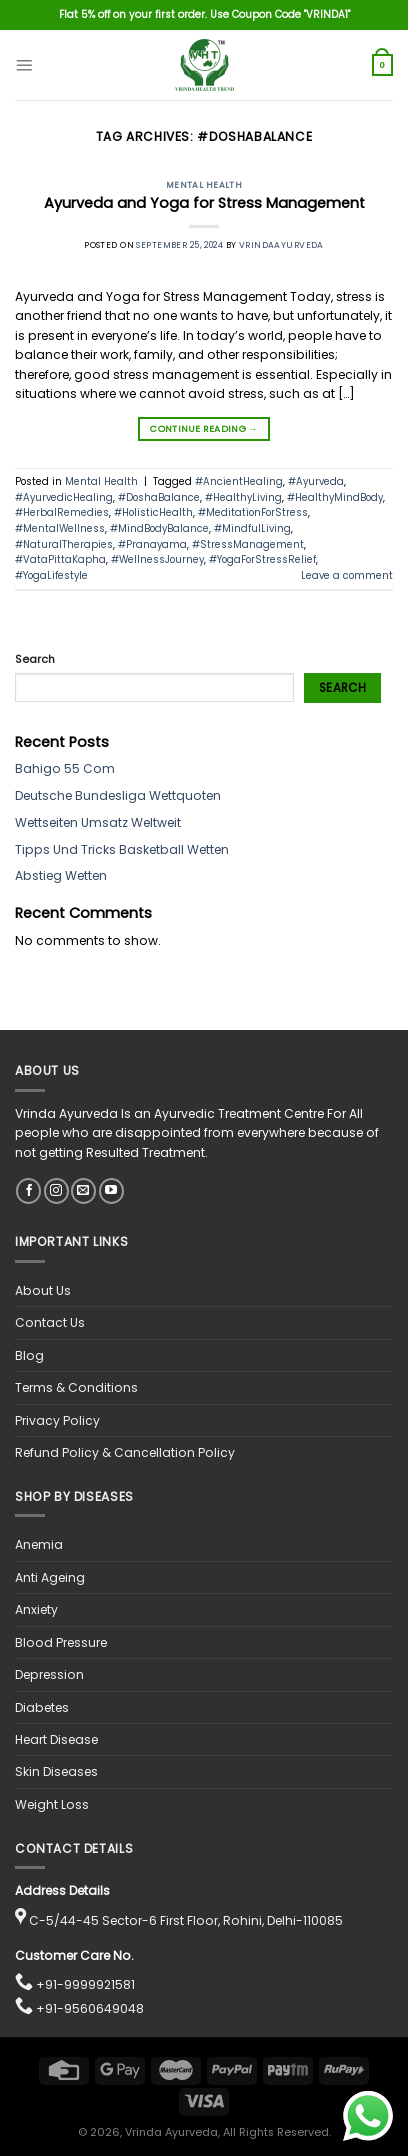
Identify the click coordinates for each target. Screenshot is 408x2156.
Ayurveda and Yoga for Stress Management (204, 203)
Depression (49, 1674)
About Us (43, 1290)
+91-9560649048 (90, 2008)
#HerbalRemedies (62, 512)
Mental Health (204, 185)
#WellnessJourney (157, 559)
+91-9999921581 (85, 1984)
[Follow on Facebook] (28, 1191)
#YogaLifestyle (51, 575)
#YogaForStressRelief (262, 559)
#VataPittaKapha (60, 559)
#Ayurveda (316, 481)
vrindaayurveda (281, 245)
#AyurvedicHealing (64, 497)
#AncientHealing (239, 481)
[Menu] (24, 65)
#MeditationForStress (253, 512)
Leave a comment (347, 575)
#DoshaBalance (159, 497)
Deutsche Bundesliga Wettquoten (118, 795)
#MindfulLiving (252, 528)
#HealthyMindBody (335, 497)
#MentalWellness (60, 528)
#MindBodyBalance (159, 528)
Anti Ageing (50, 1577)
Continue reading (203, 429)
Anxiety (36, 1609)
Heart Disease (56, 1739)
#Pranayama (152, 544)
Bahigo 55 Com (65, 768)
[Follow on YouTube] (111, 1191)
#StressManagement (248, 544)
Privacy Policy (57, 1420)
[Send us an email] (83, 1191)
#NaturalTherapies (64, 544)
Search (35, 659)
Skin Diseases (56, 1771)
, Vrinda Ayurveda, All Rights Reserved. (225, 2132)
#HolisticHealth (153, 512)
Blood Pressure (61, 1642)
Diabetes (42, 1707)
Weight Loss (52, 1804)
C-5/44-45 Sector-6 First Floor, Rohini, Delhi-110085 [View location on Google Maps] (186, 1920)
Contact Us (50, 1322)
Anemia (39, 1544)
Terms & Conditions (76, 1387)
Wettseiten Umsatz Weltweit (98, 822)
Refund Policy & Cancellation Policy (125, 1452)
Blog (29, 1355)
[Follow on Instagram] (56, 1191)
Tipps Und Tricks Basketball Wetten (122, 849)
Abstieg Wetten (61, 875)
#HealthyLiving (243, 497)
